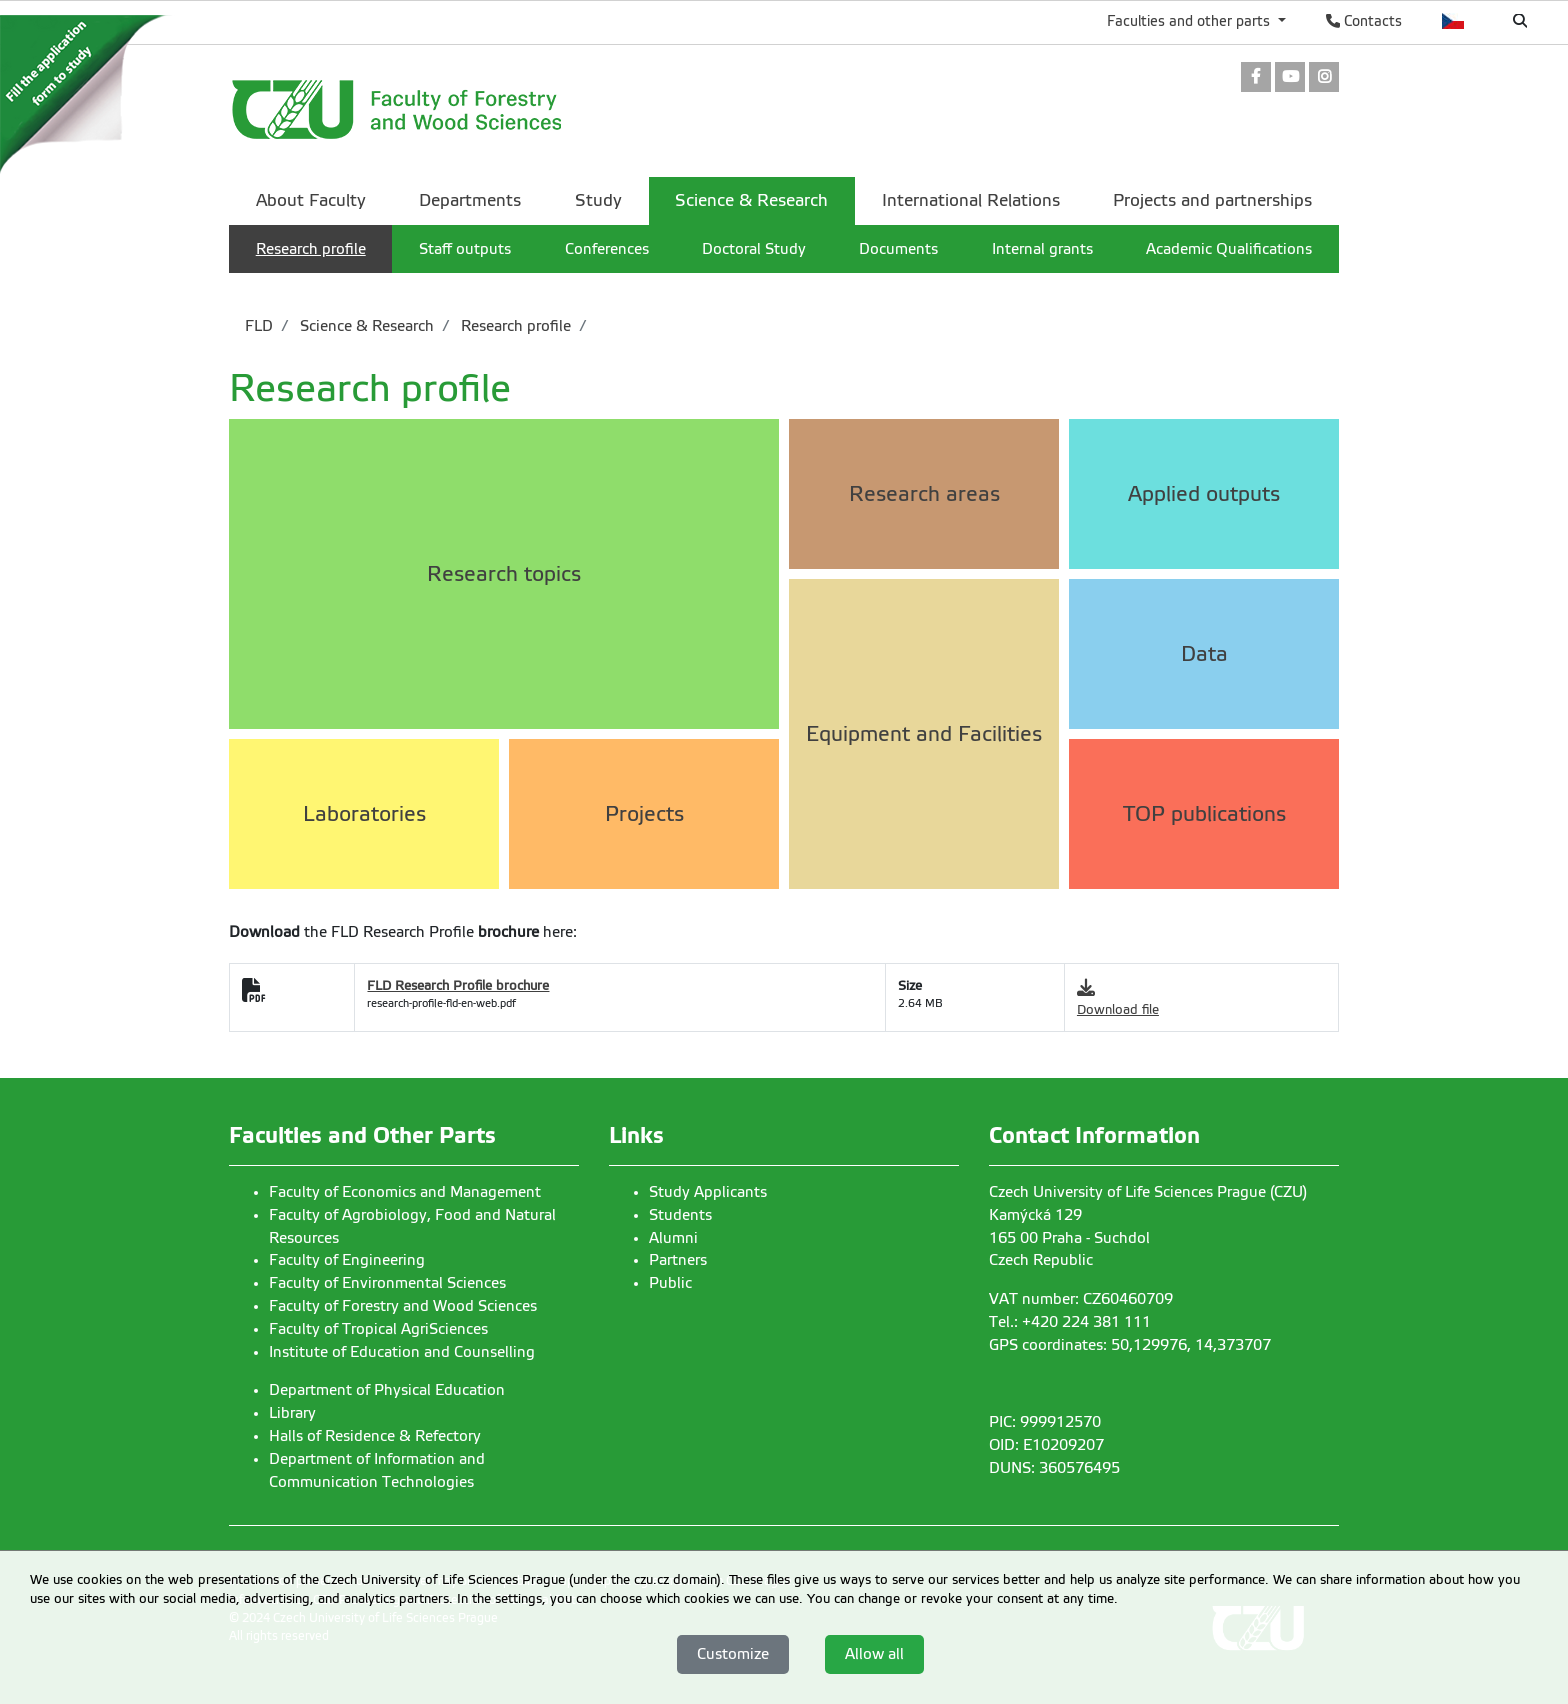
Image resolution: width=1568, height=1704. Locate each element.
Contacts (1364, 21)
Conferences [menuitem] (607, 249)
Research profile (514, 326)
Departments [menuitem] (470, 200)
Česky (1453, 21)
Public (670, 1283)
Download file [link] (1118, 1009)
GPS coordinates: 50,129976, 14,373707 (1130, 1345)
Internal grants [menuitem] (1042, 249)
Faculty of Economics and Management (405, 1192)
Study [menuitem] (598, 200)
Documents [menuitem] (898, 249)
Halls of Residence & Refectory (375, 1436)
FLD (259, 326)
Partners (678, 1260)
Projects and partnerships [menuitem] (1212, 200)
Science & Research (365, 326)
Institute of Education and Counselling (402, 1352)
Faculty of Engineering (347, 1260)
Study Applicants (708, 1192)
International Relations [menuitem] (971, 200)
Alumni (673, 1238)
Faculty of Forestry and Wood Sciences (403, 1306)
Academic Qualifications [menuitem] (1229, 249)
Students (680, 1215)
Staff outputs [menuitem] (465, 249)
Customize (733, 1654)
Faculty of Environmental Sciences (387, 1283)
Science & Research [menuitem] (751, 200)
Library (292, 1413)
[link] (1256, 78)
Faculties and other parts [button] (1190, 21)
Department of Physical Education (387, 1390)
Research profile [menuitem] (311, 249)
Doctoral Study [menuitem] (754, 249)
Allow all (874, 1654)
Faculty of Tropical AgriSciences (378, 1329)
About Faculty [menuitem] (311, 200)
